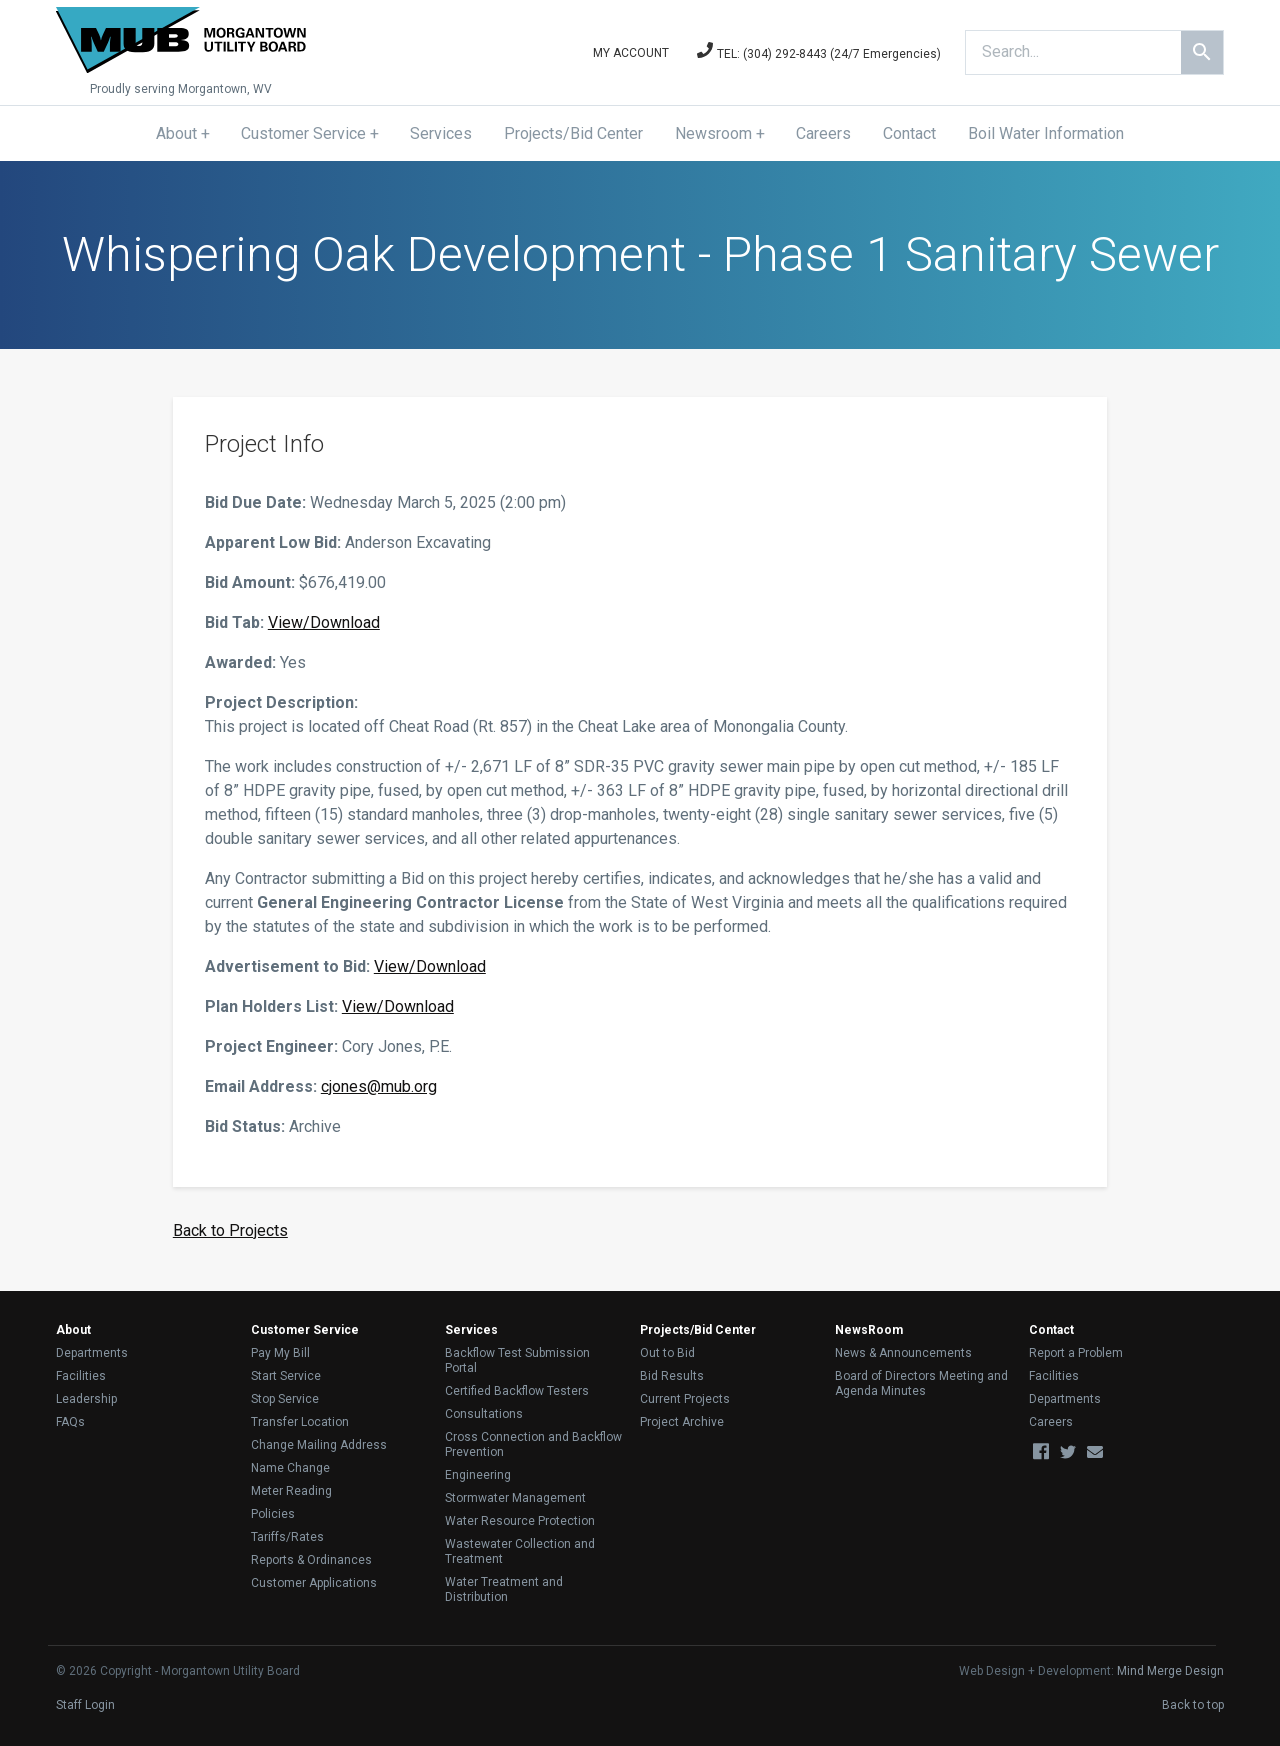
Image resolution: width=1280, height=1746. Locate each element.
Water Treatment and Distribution (504, 1589)
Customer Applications (314, 1583)
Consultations (484, 1414)
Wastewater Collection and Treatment (520, 1551)
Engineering (478, 1475)
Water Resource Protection (520, 1521)
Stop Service (285, 1399)
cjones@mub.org (379, 1086)
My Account (631, 53)
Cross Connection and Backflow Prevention (533, 1444)
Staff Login (85, 1705)
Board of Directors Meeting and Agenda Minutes (921, 1383)
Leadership (86, 1399)
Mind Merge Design (1170, 1671)
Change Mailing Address (319, 1445)
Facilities (81, 1376)
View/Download (324, 622)
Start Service (286, 1376)
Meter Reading (291, 1491)
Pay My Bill (280, 1353)
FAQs (70, 1422)
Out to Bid (667, 1353)
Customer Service (303, 133)
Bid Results (672, 1376)
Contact (909, 133)
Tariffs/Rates (287, 1537)
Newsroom (713, 133)
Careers (823, 133)
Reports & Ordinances (311, 1560)
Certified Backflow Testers (517, 1391)
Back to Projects (230, 1230)
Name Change (290, 1468)
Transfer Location (300, 1422)
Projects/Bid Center (573, 133)
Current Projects (685, 1399)
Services (441, 133)
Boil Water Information (1046, 133)
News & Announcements (903, 1353)
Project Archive (682, 1422)
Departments (92, 1353)
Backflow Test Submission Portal (517, 1360)
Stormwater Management (515, 1498)
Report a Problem (1076, 1353)
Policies (273, 1514)
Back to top (1193, 1705)
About (176, 133)
